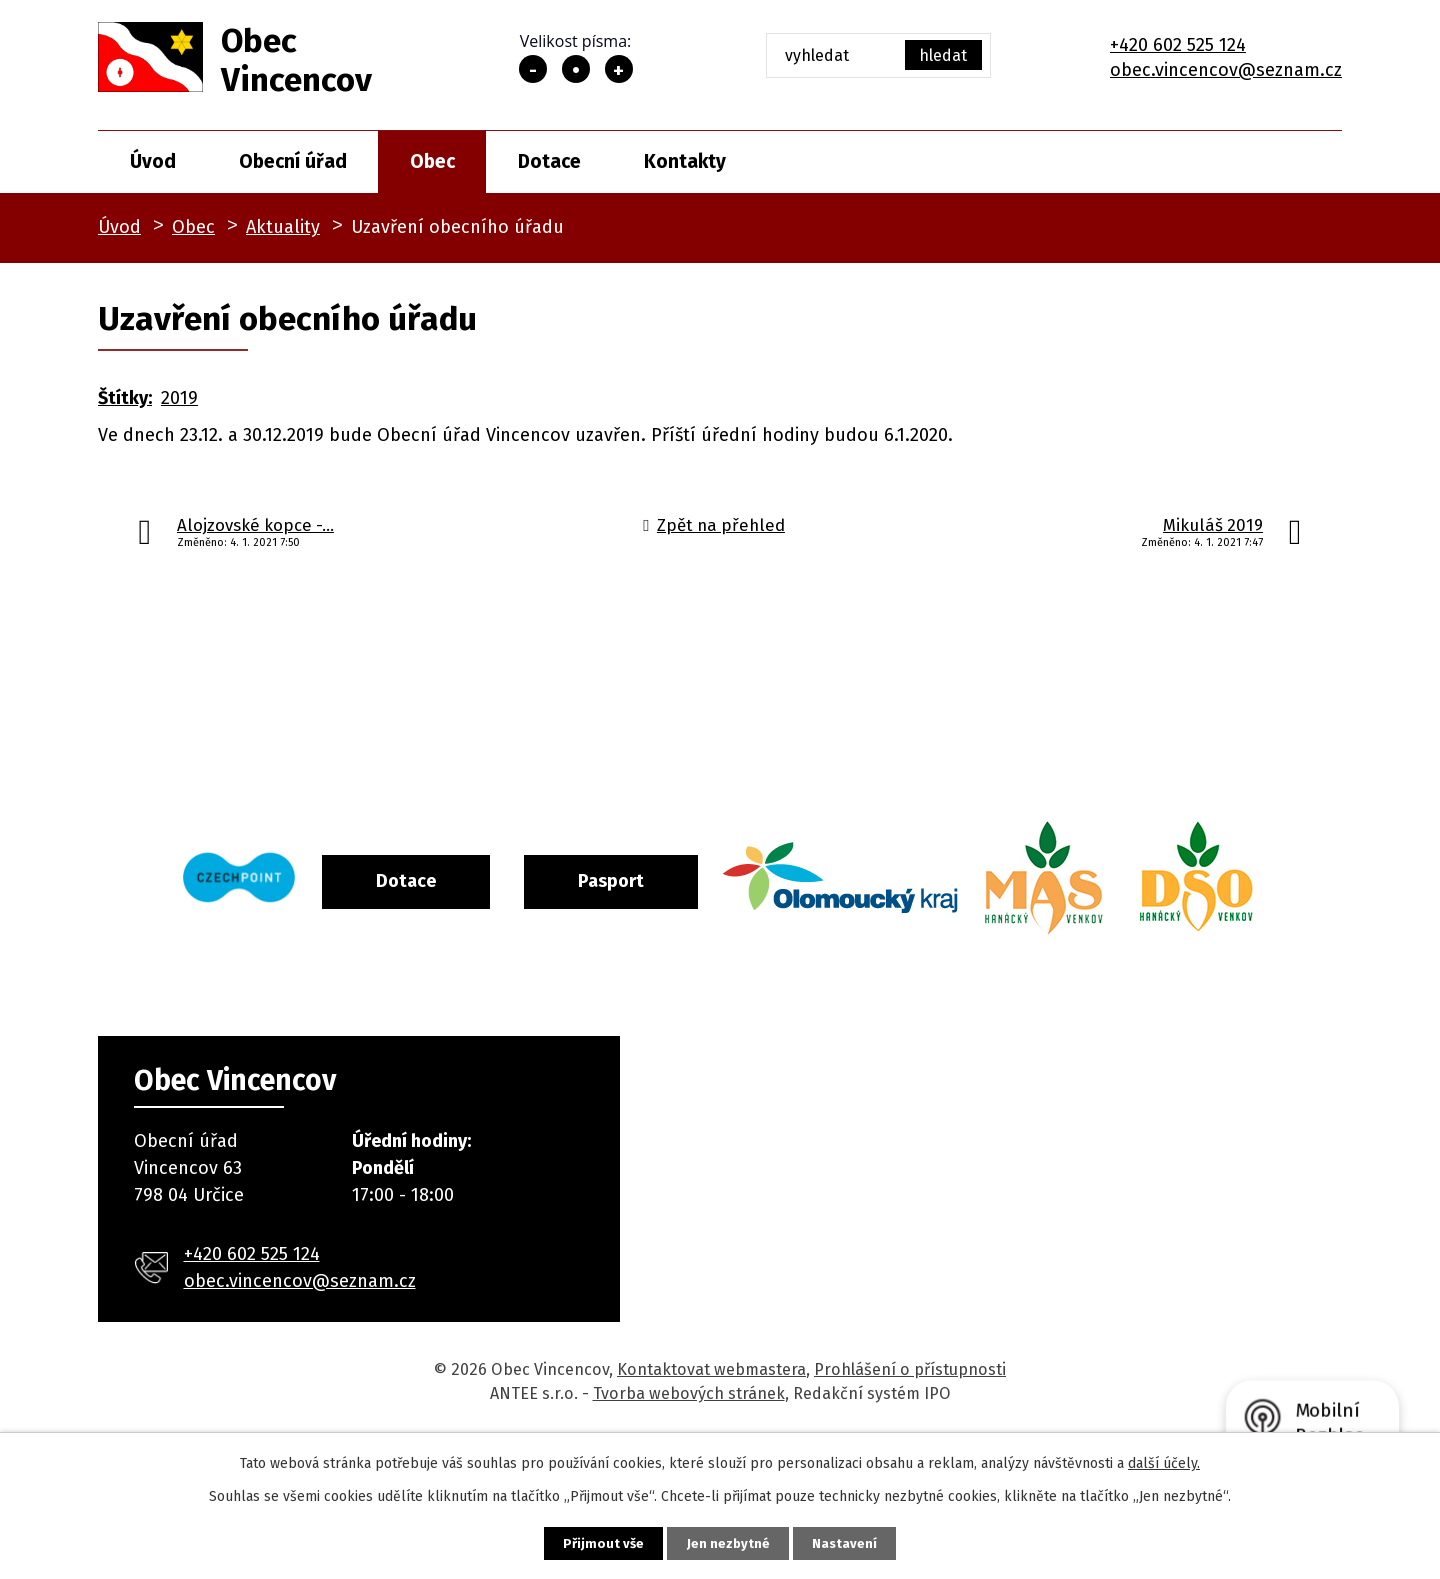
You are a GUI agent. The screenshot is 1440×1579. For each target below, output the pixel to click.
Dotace (549, 161)
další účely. (1164, 1460)
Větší (619, 69)
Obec (432, 161)
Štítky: (125, 398)
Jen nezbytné (728, 1541)
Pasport (693, 879)
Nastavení (864, 1541)
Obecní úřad (293, 161)
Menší (533, 69)
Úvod (153, 161)
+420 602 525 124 (1178, 45)
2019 (179, 398)
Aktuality (283, 227)
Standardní (576, 69)
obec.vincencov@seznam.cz (1226, 70)
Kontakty (685, 161)
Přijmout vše (584, 1541)
